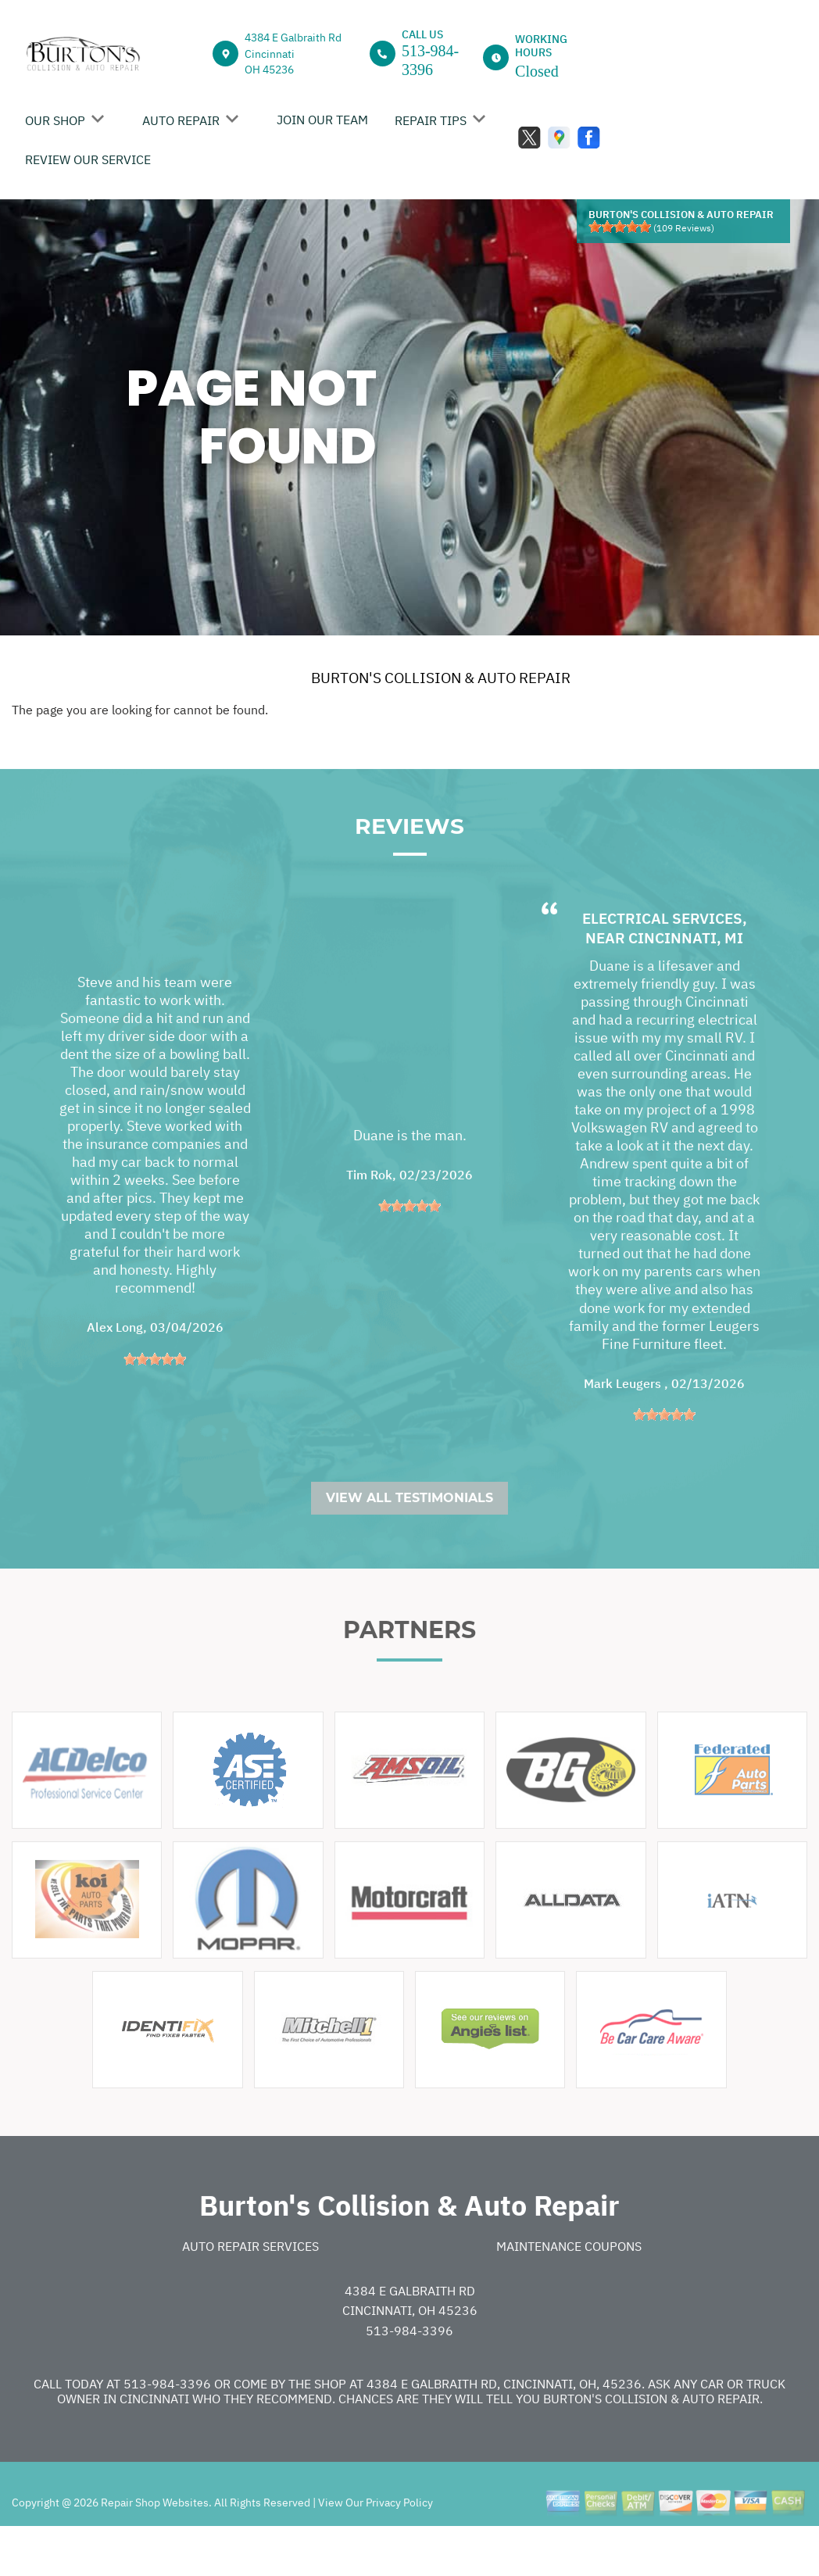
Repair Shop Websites (153, 2545)
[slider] (619, 226)
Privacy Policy (399, 2545)
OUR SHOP (55, 120)
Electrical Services (662, 961)
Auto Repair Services (250, 2289)
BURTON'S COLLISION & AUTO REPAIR (440, 677)
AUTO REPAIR (181, 120)
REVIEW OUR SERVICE (88, 159)
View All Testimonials (409, 1540)
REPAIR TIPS (431, 120)
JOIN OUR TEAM (322, 119)
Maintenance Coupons (569, 2289)
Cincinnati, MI (685, 980)
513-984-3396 (409, 2373)
